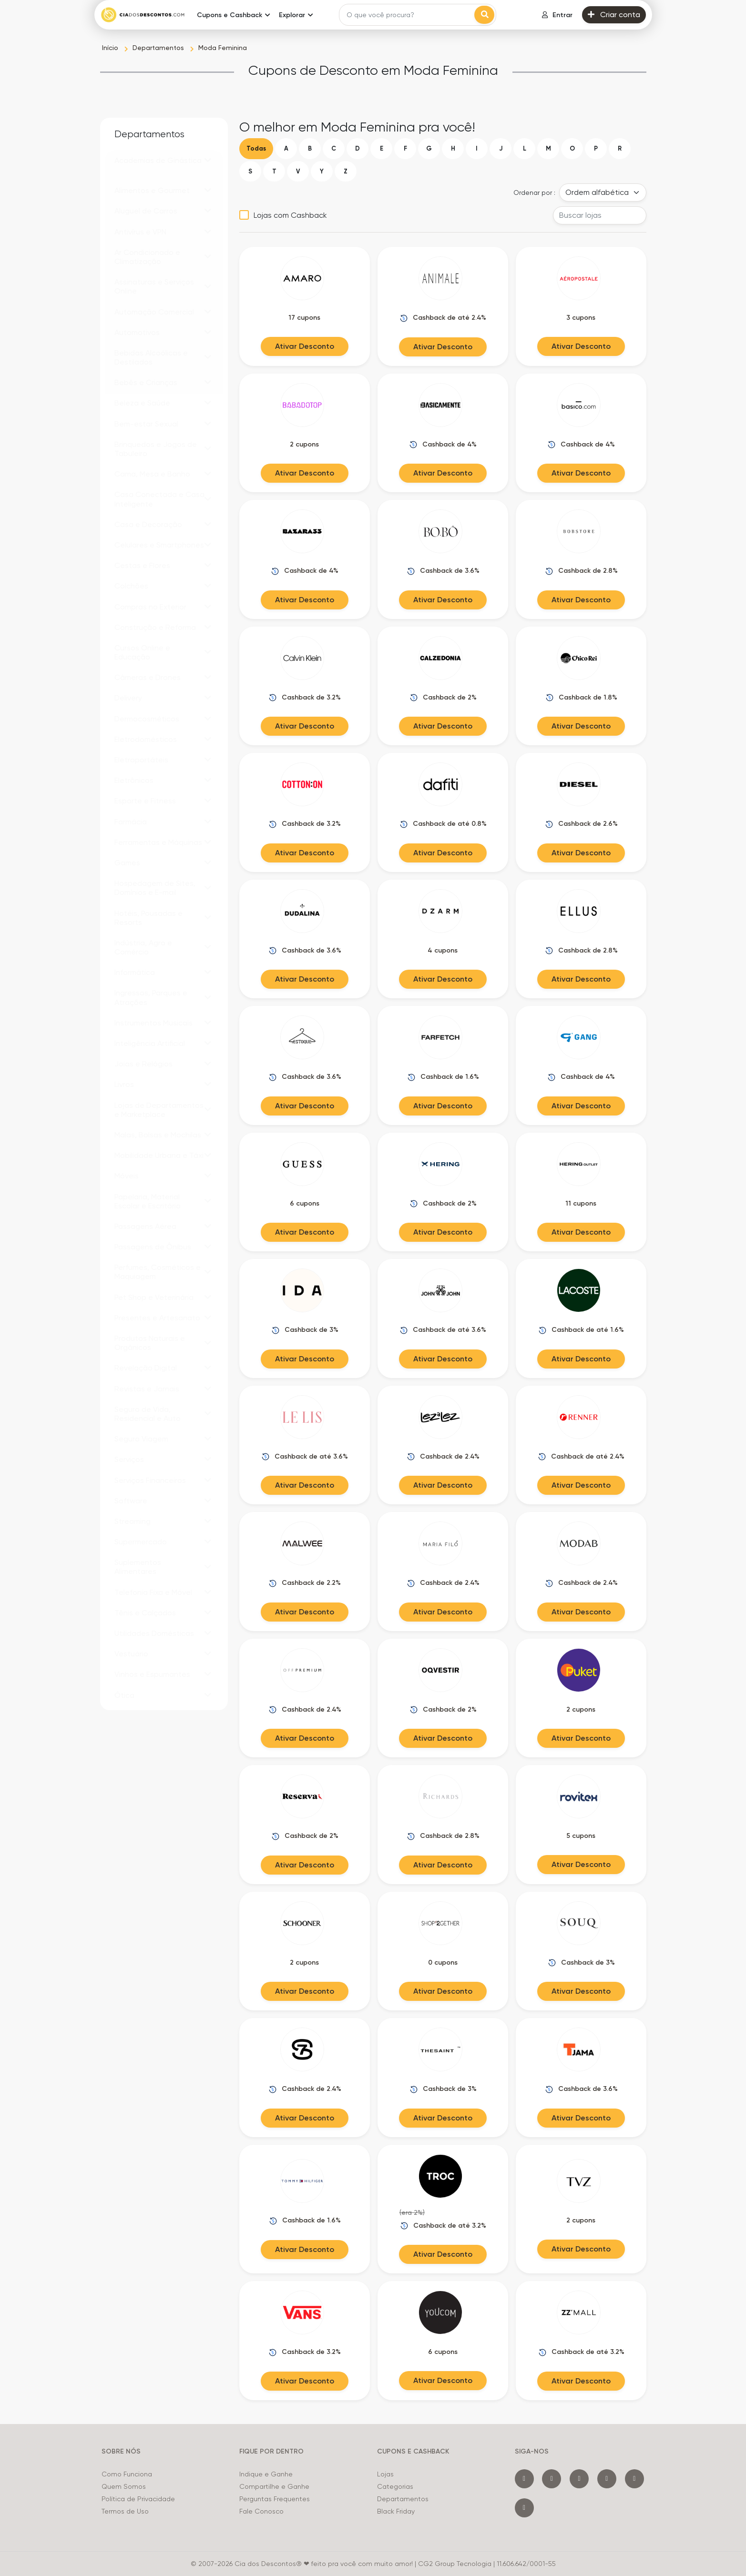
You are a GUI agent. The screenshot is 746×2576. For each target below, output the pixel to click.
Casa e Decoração (148, 524)
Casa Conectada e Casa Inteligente (159, 499)
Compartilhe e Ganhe (274, 2486)
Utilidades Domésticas (154, 1633)
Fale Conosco (261, 2511)
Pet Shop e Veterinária (154, 1297)
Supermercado (140, 1541)
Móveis (126, 1175)
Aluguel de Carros (145, 210)
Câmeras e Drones (147, 677)
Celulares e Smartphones (159, 544)
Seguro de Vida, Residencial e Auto (147, 1414)
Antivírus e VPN (140, 231)
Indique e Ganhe (266, 2474)
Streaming (132, 1521)
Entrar (557, 15)
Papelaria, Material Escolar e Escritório (147, 1201)
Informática (134, 972)
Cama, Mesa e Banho (152, 473)
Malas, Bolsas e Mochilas (157, 1134)
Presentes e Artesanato (157, 1317)
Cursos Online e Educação (142, 652)
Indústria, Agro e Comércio (143, 947)
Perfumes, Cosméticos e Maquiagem (157, 1272)
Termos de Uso (125, 2511)
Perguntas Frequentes (274, 2499)
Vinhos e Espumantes (152, 1674)
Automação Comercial (154, 311)
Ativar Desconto (304, 346)
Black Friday (396, 2511)
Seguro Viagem (141, 1438)
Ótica (124, 1695)
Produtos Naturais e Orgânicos (149, 1343)
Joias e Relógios (143, 1063)
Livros (124, 1084)
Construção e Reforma (155, 627)
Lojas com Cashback (290, 215)
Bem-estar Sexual (146, 423)
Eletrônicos (133, 780)
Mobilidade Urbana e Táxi (159, 1155)
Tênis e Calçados (145, 1612)
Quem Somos (124, 2486)
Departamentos (403, 2499)
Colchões (131, 585)
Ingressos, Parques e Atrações (150, 997)
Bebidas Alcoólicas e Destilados (151, 357)
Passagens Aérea (145, 1226)
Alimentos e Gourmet (152, 190)
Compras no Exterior (150, 606)
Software (130, 1500)
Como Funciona (127, 2474)
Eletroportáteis (141, 759)
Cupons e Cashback (229, 15)
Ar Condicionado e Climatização (147, 257)
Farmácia (130, 821)
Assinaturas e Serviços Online (154, 286)
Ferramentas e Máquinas (158, 842)
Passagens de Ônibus (152, 1246)
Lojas (385, 2474)
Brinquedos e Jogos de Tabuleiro (155, 449)
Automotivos (137, 332)
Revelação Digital (145, 1367)
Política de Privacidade (138, 2499)
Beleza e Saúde (142, 402)
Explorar (292, 15)
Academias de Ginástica (158, 160)
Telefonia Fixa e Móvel (153, 1592)
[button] (207, 160)
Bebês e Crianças (145, 382)
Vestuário (131, 1653)
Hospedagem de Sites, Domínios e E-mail (154, 888)
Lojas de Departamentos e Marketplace (159, 1110)
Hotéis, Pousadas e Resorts (148, 918)
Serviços (129, 1459)
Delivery (128, 697)
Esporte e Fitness (145, 800)
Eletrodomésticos (145, 739)
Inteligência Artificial (149, 1043)
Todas (256, 148)
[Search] (408, 15)
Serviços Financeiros (150, 1480)
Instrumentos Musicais (153, 1022)
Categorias (395, 2486)
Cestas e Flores (142, 565)
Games (127, 862)
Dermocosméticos (146, 718)
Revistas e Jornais (146, 1388)
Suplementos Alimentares (137, 1567)
